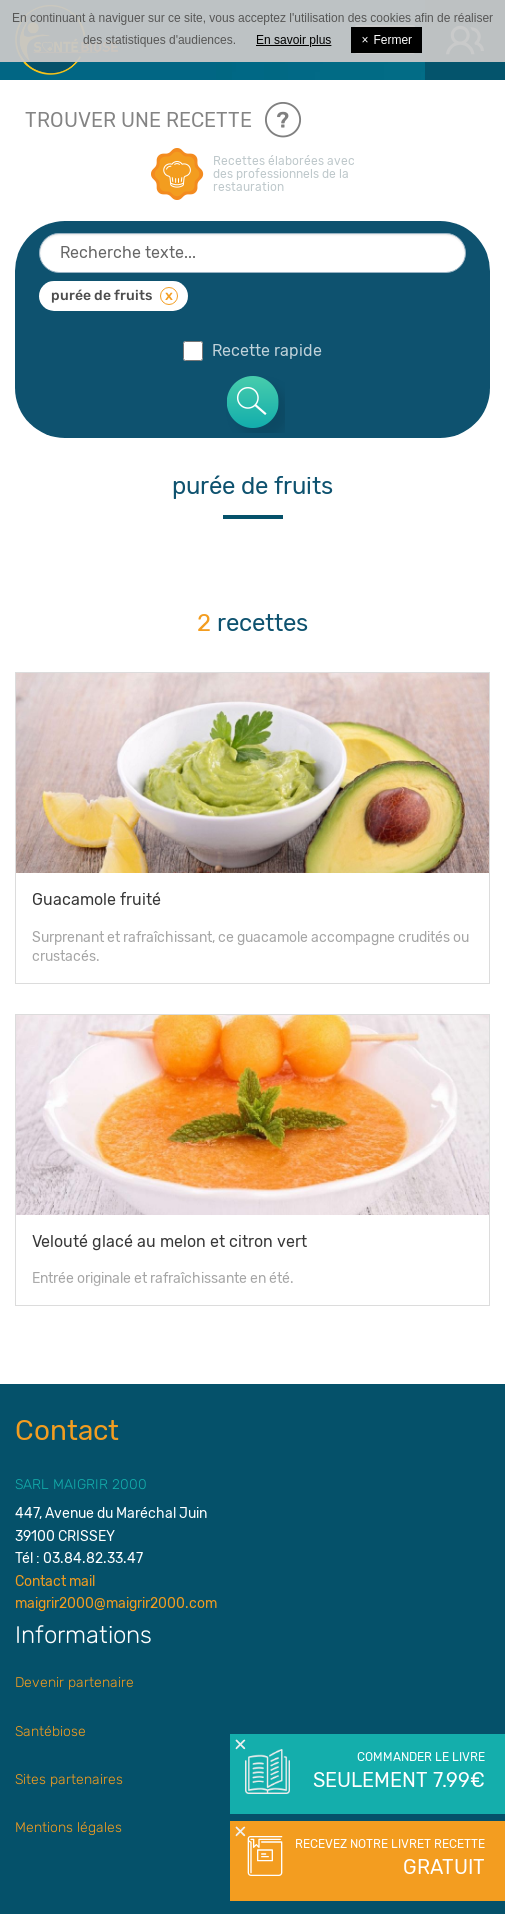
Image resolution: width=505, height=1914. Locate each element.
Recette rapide (252, 351)
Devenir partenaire (74, 1682)
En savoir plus (293, 40)
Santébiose (50, 1731)
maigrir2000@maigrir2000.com (116, 1603)
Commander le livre (397, 1772)
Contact (67, 1430)
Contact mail (55, 1581)
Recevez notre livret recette (387, 1859)
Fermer (386, 40)
